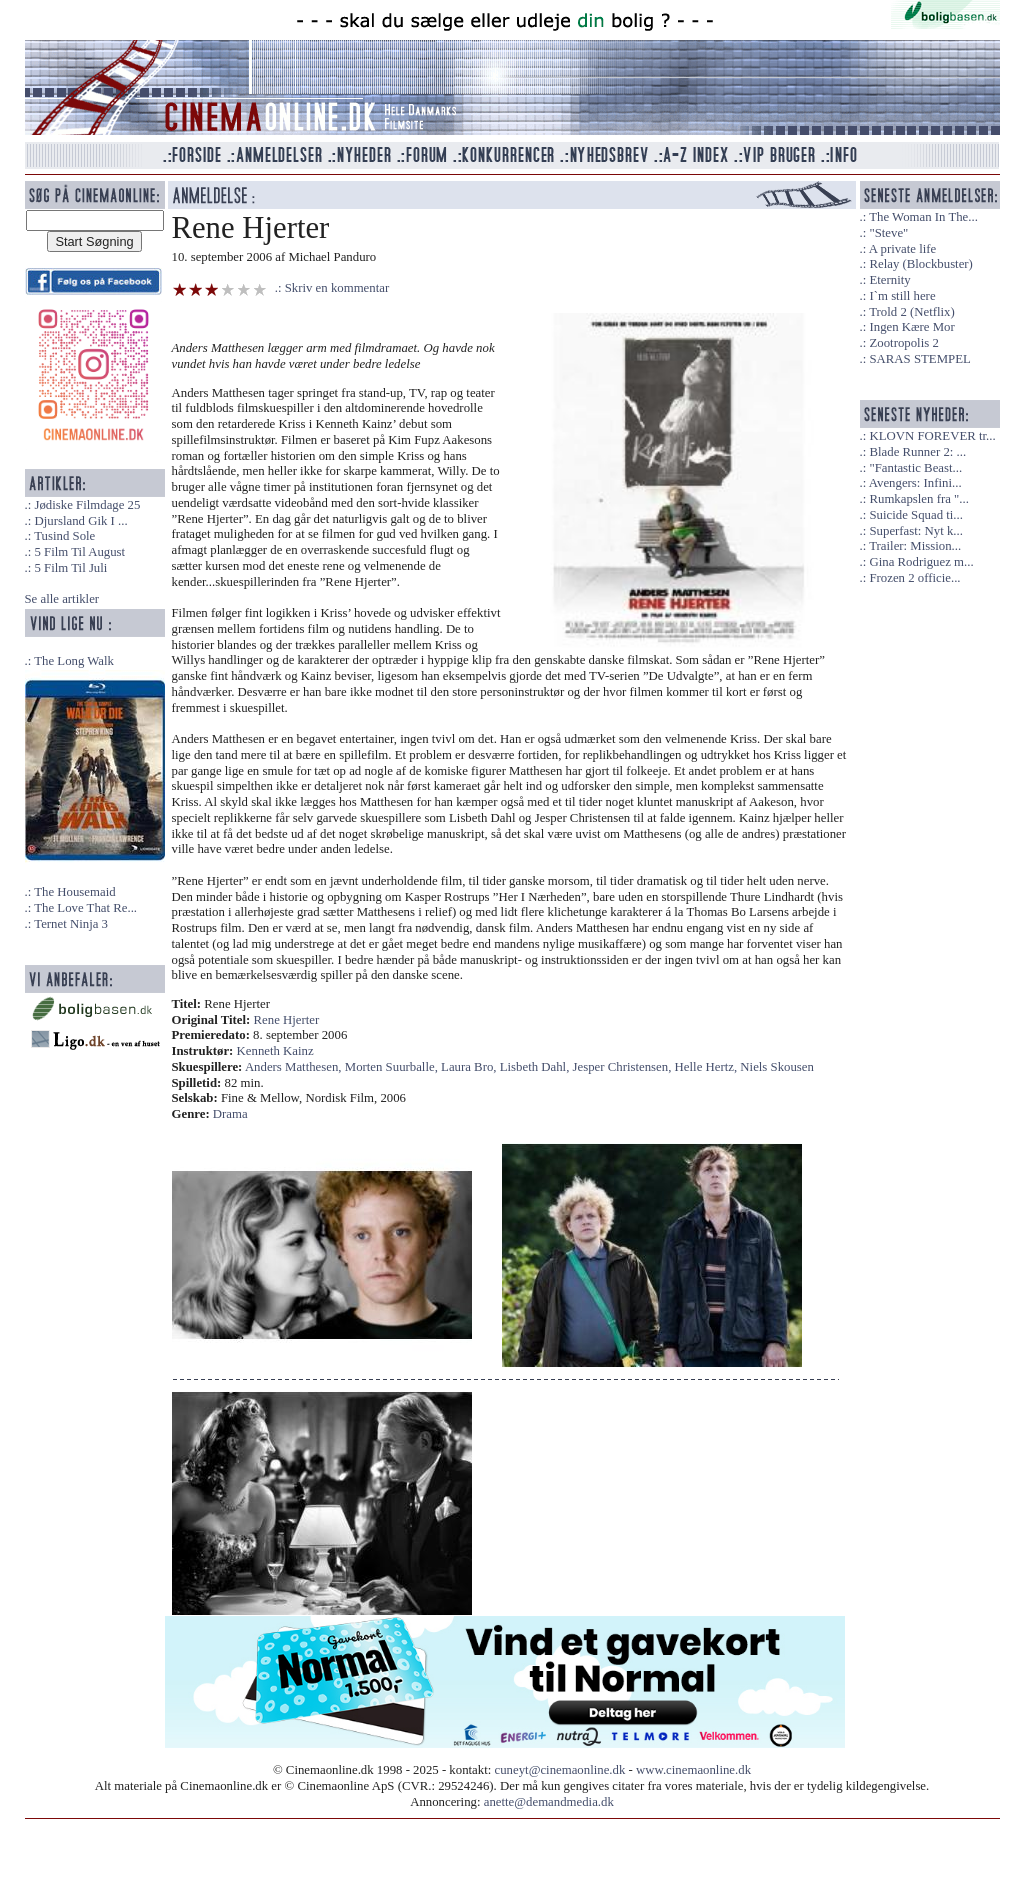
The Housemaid (74, 892)
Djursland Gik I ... (80, 521)
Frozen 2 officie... (914, 578)
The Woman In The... (923, 217)
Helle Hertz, (708, 1067)
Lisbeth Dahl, (536, 1067)
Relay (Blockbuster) (920, 264)
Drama (230, 1114)
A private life (903, 249)
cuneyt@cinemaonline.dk (560, 1770)
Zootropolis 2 (903, 343)
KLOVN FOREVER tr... (932, 436)
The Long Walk (74, 661)
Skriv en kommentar (337, 288)
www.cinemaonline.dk (693, 1770)
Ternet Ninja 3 (71, 924)
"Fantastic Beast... (915, 468)
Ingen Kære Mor (911, 327)
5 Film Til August (79, 552)
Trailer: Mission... (915, 546)
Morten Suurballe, (393, 1067)
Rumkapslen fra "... (918, 499)
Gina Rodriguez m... (921, 562)
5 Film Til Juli (70, 568)
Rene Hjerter (287, 1020)
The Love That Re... (85, 908)
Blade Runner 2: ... (917, 452)
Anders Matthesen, (295, 1067)
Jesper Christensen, (624, 1067)
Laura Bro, (470, 1067)
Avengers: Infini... (915, 483)
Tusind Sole (64, 536)
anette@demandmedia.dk (549, 1802)
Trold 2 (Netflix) (912, 312)
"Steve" (888, 233)
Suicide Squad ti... (915, 515)
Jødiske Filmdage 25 (87, 505)
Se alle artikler (62, 599)
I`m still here (902, 296)
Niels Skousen (777, 1067)
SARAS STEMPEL (919, 359)
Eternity (889, 280)
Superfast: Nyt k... (915, 531)
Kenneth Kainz (275, 1051)
